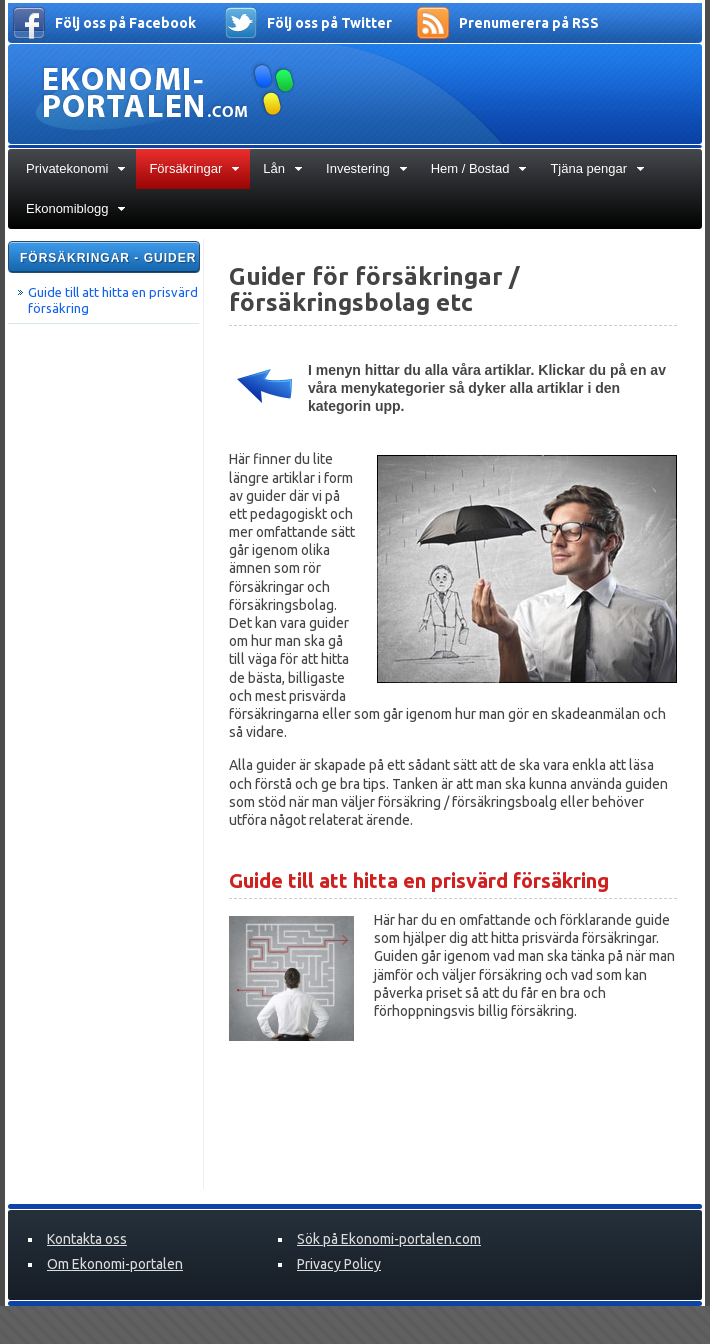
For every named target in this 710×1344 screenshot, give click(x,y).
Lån (283, 168)
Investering (367, 168)
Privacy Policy (339, 1264)
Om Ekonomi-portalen (115, 1264)
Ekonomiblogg (76, 208)
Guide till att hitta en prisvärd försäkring (113, 300)
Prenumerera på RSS (529, 23)
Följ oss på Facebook (125, 23)
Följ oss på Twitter (329, 23)
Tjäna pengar (597, 168)
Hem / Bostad (479, 168)
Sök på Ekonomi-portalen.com (389, 1239)
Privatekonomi (76, 168)
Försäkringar (194, 168)
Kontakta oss (87, 1239)
